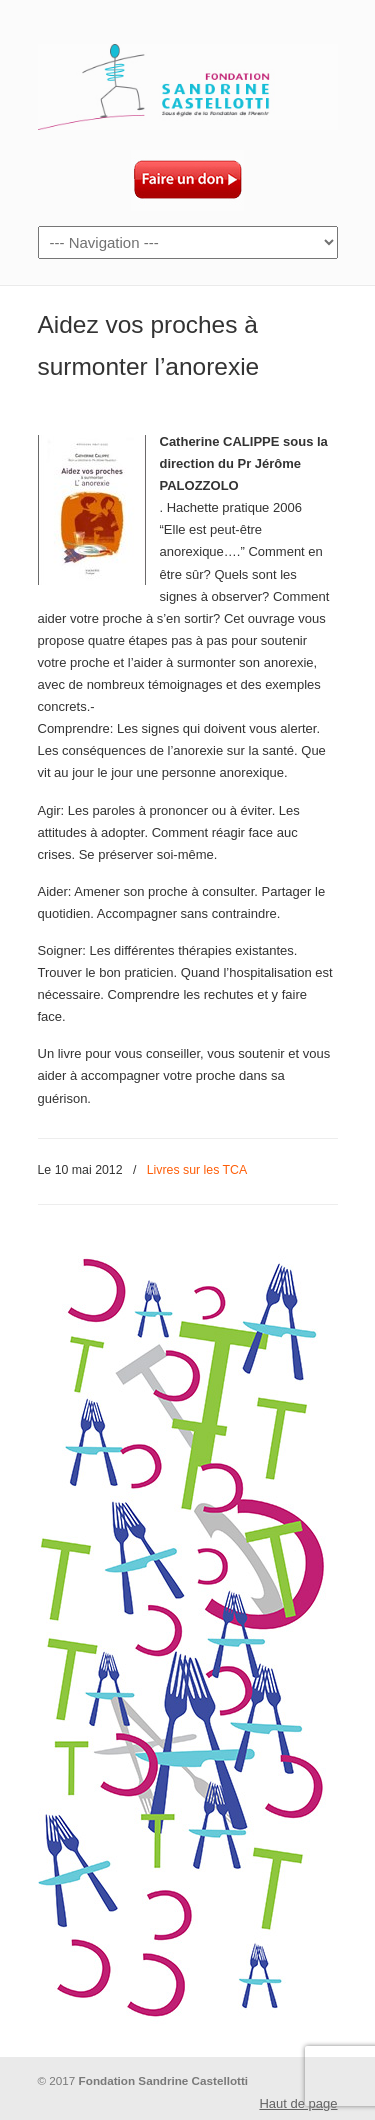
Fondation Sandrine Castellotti (188, 81)
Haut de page (298, 2103)
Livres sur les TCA (197, 1170)
